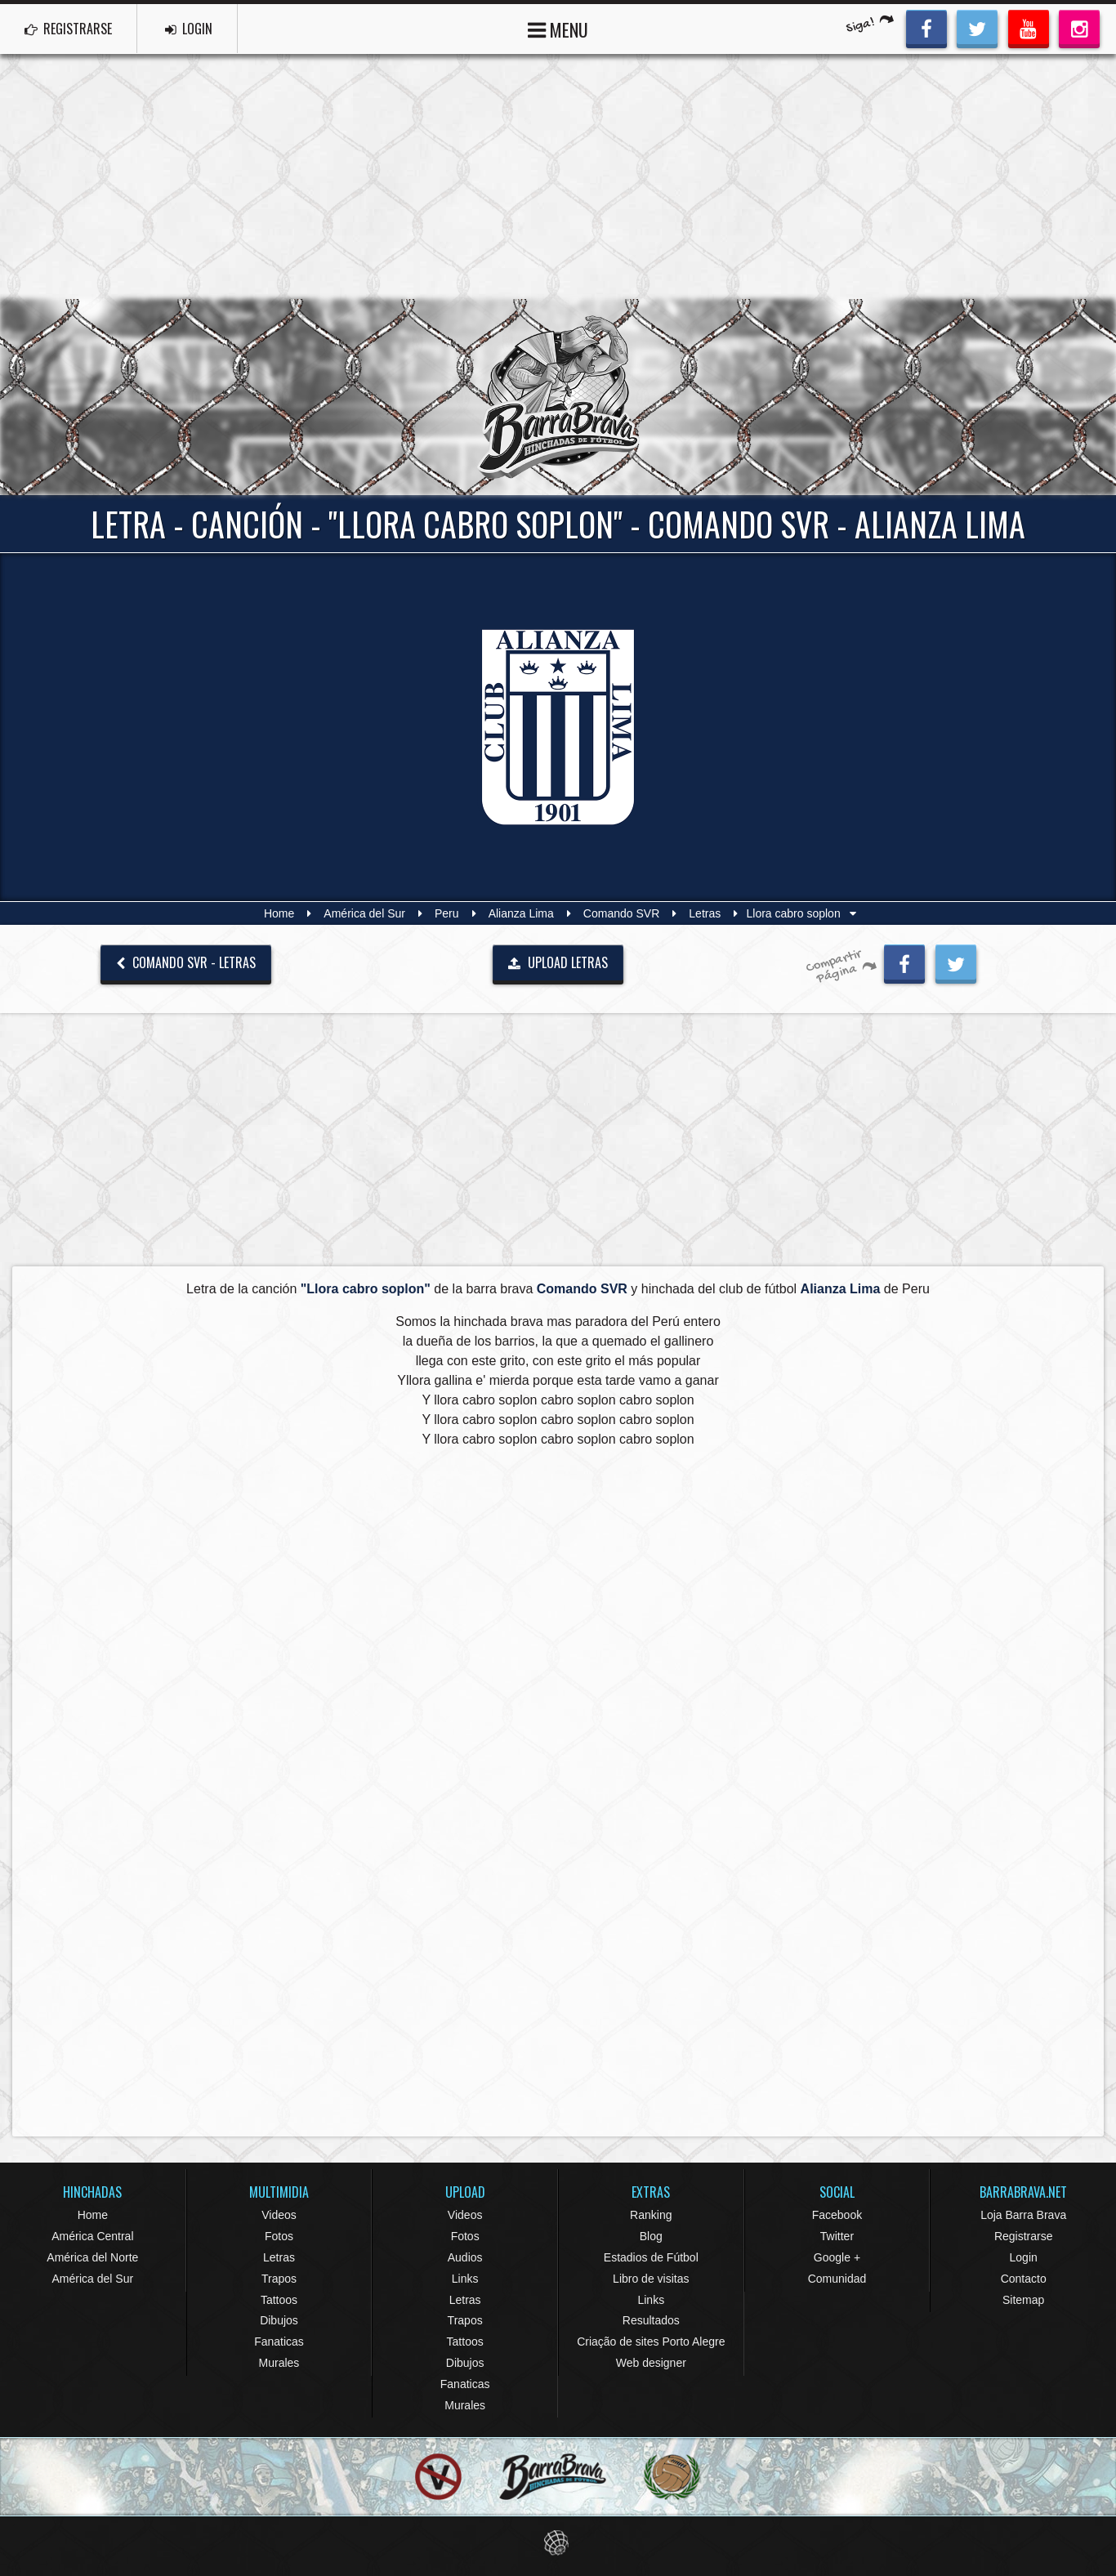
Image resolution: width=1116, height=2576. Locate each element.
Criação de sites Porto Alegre (651, 2341)
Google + (837, 2257)
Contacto (1024, 2278)
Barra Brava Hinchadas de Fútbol (558, 397)
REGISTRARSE (68, 28)
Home (279, 913)
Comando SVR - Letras (186, 962)
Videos (279, 2214)
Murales (279, 2362)
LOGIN (188, 28)
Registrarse (1023, 2236)
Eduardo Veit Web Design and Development (558, 2542)
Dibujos (279, 2320)
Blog (651, 2236)
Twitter (837, 2236)
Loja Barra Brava (1023, 2214)
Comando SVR (621, 913)
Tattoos (279, 2299)
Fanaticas (279, 2341)
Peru (447, 913)
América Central (92, 2236)
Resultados (651, 2320)
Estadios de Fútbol (651, 2257)
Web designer (651, 2362)
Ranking (651, 2214)
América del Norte (92, 2257)
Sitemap (1023, 2299)
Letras (705, 913)
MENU (558, 28)
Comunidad (837, 2278)
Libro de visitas (651, 2278)
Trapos (279, 2278)
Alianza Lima (521, 913)
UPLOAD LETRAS (558, 962)
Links (465, 2278)
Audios (465, 2257)
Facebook (837, 2214)
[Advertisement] (558, 176)
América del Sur (364, 913)
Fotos (279, 2236)
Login (1024, 2257)
